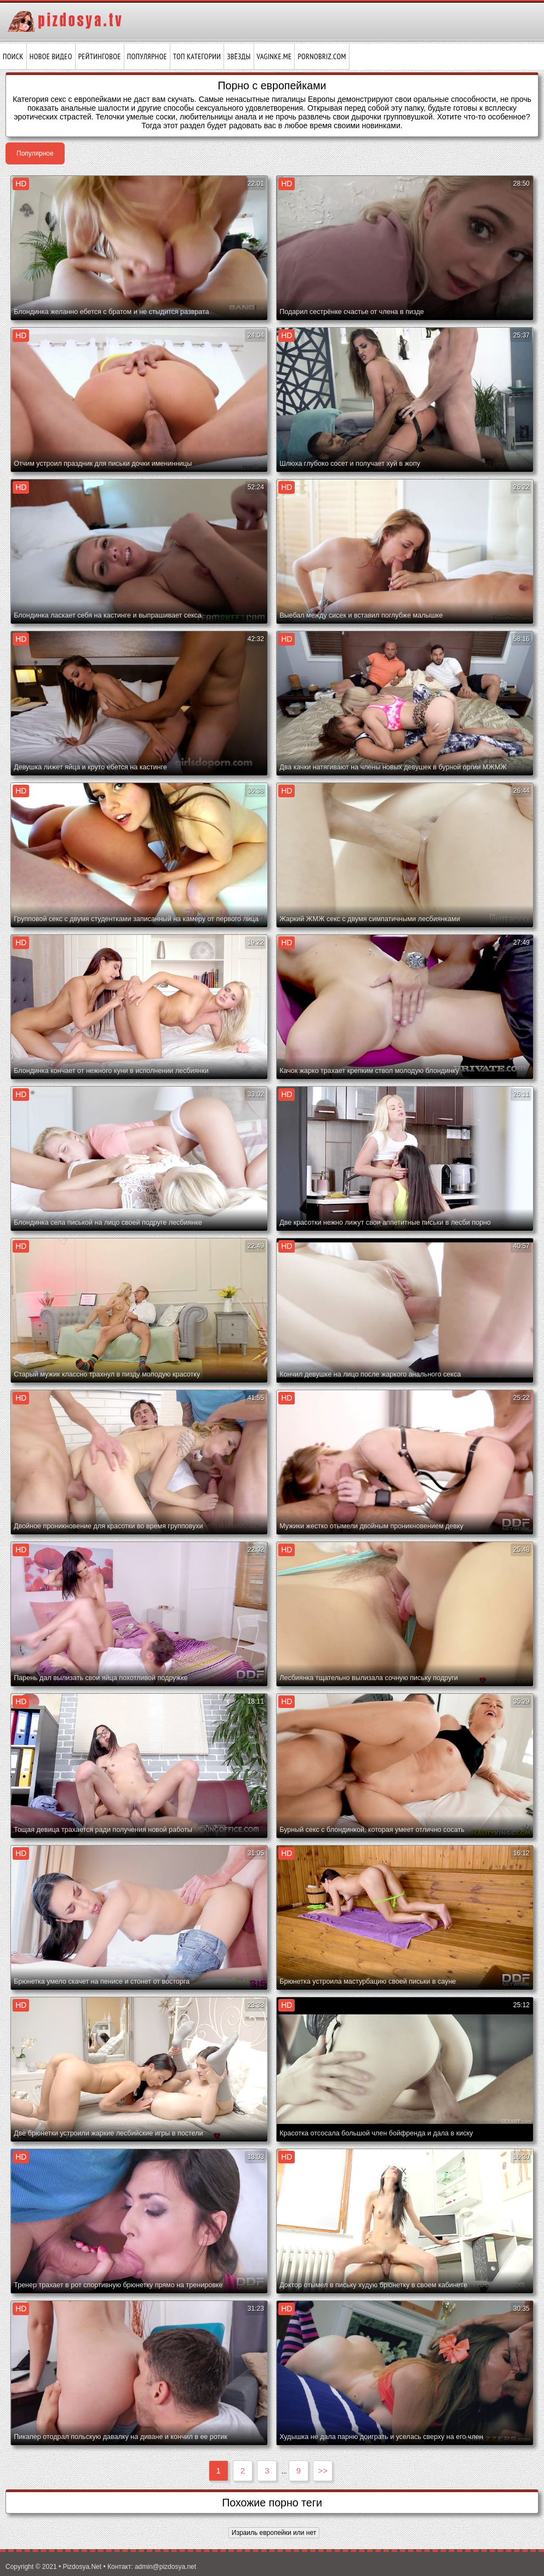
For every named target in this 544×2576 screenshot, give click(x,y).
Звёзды (238, 56)
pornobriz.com (321, 56)
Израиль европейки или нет (274, 2533)
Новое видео (51, 56)
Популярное (147, 56)
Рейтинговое (99, 56)
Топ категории (197, 56)
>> (323, 2470)
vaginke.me (274, 56)
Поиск (13, 56)
